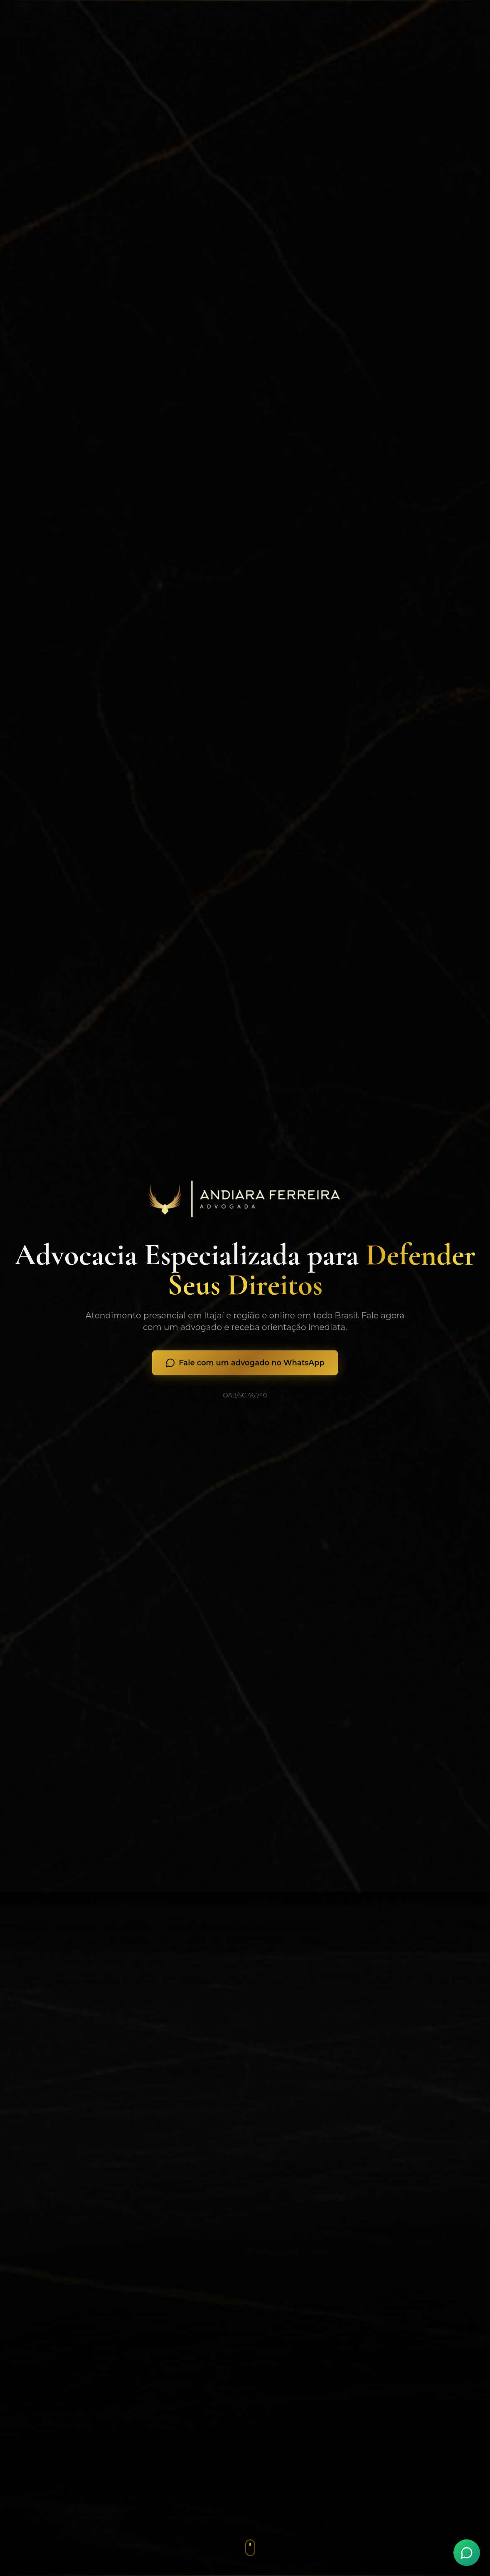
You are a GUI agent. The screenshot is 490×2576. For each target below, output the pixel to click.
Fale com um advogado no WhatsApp (245, 1366)
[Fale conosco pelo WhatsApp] (466, 2552)
